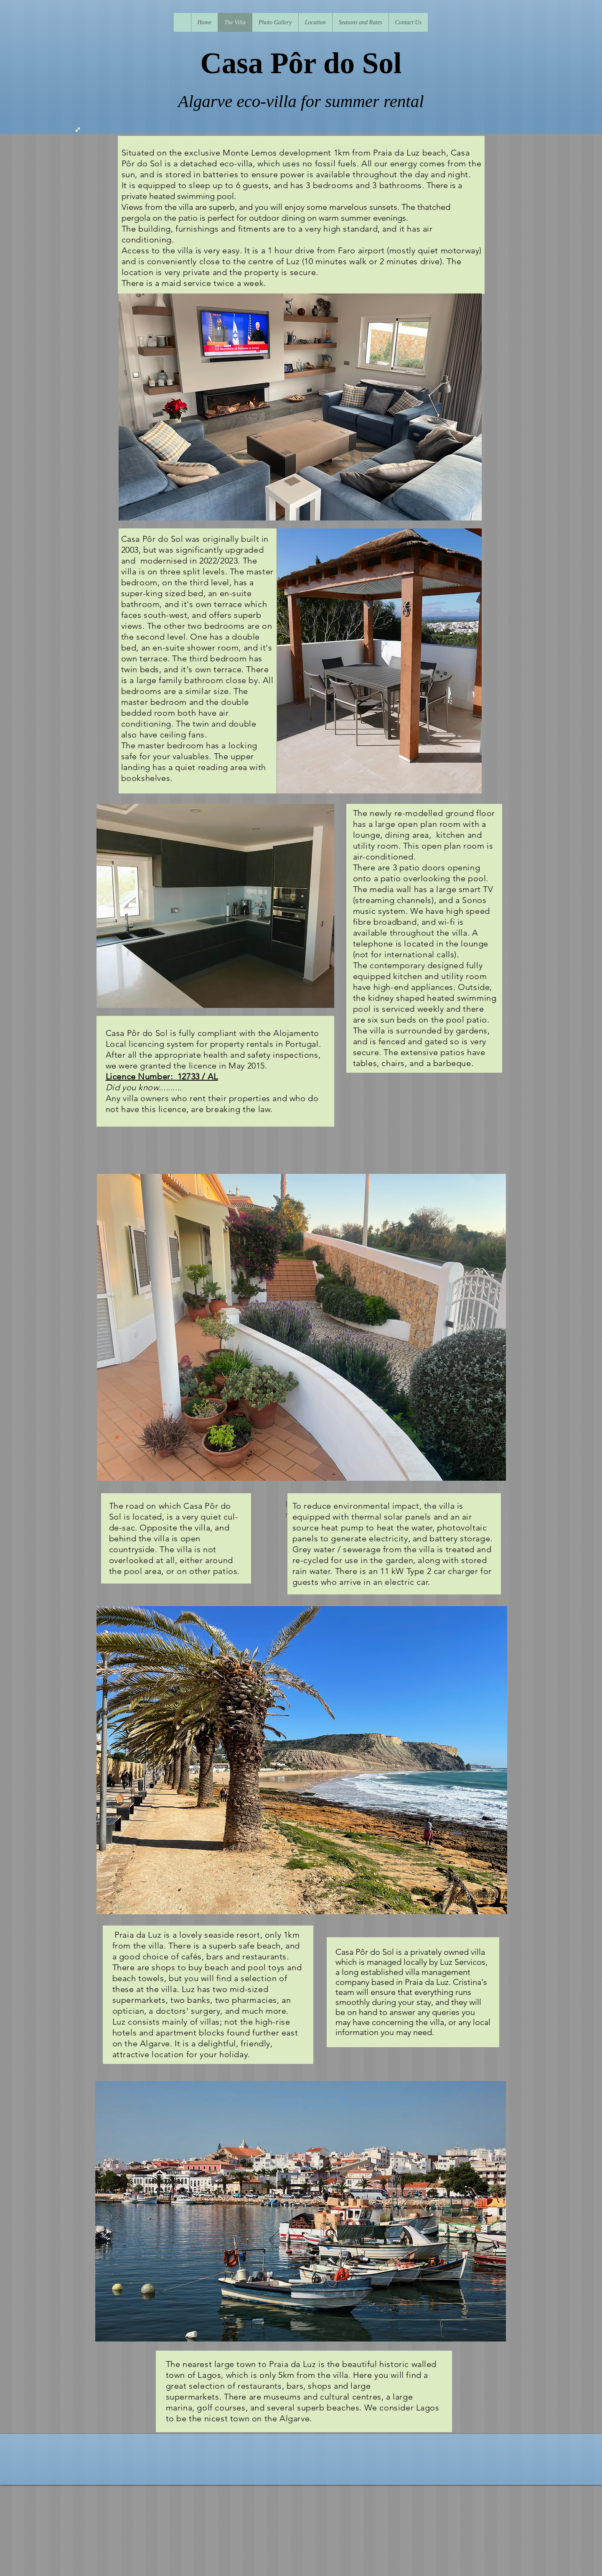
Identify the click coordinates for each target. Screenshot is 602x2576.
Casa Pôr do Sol (301, 63)
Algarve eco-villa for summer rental (301, 101)
